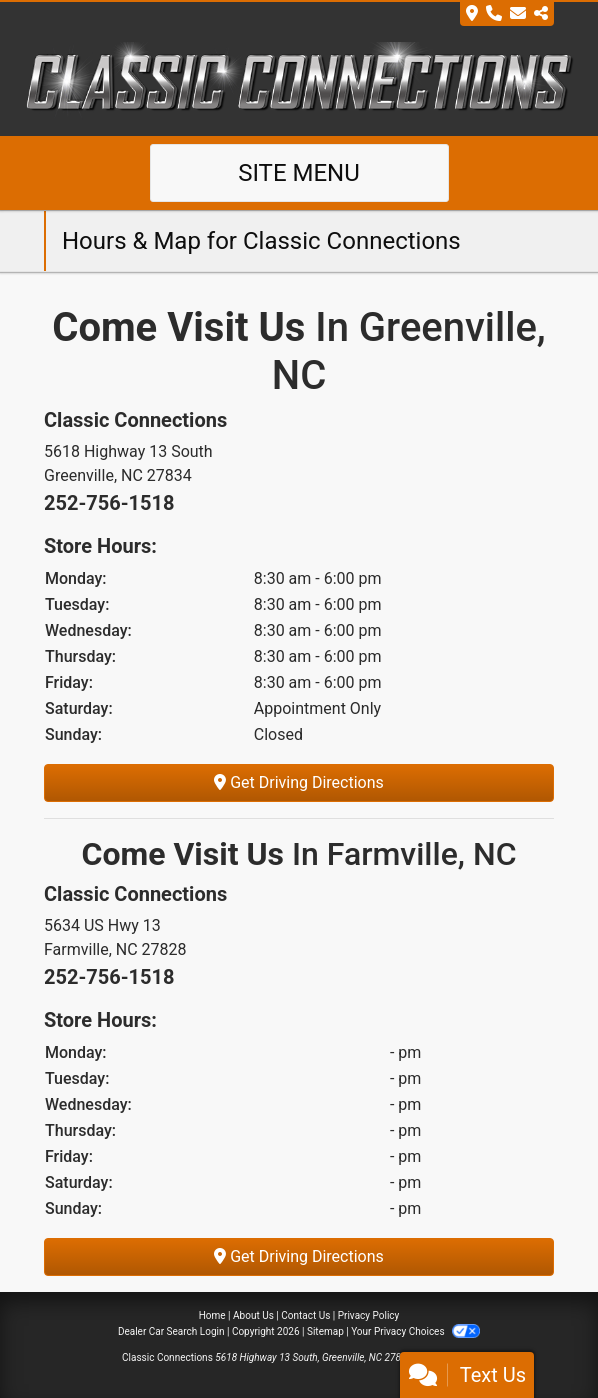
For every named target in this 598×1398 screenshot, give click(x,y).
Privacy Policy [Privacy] (369, 1315)
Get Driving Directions (299, 782)
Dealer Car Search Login (171, 1331)
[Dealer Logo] (299, 79)
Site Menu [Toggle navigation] (299, 173)
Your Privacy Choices (415, 1331)
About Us (253, 1315)
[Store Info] (507, 14)
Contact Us (305, 1315)
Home (212, 1315)
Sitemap (325, 1331)
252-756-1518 (109, 503)
